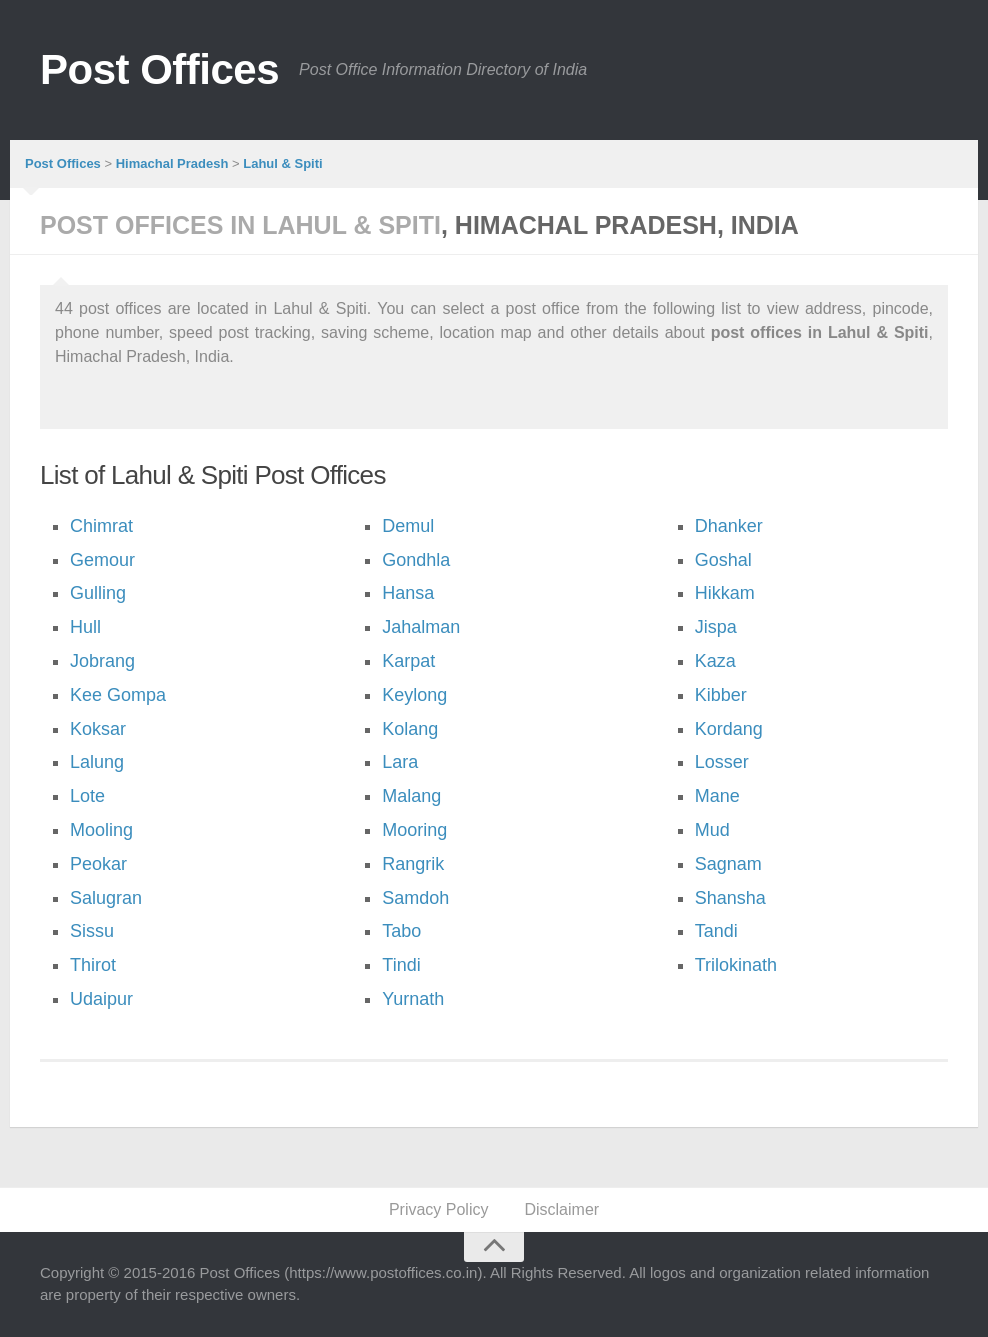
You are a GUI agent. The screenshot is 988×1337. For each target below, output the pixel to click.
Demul (408, 526)
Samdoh (415, 898)
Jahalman (421, 627)
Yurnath (413, 999)
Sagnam (728, 864)
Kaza (715, 661)
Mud (712, 830)
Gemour (102, 560)
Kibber (721, 695)
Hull (85, 627)
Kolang (410, 729)
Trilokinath (736, 965)
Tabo (401, 931)
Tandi (716, 931)
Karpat (408, 661)
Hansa (408, 593)
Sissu (92, 931)
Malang (411, 796)
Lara (400, 762)
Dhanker (729, 526)
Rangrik (413, 864)
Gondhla (416, 560)
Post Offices (159, 69)
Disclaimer (561, 1209)
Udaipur (101, 999)
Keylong (414, 695)
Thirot (93, 965)
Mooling (101, 830)
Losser (722, 762)
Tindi (401, 965)
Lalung (97, 762)
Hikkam (725, 593)
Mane (717, 796)
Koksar (98, 729)
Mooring (414, 830)
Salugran (106, 898)
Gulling (98, 593)
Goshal (723, 560)
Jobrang (102, 661)
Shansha (730, 898)
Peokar (98, 864)
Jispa (716, 627)
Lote (87, 796)
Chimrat (101, 526)
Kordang (729, 729)
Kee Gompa (118, 695)
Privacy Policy (439, 1209)
